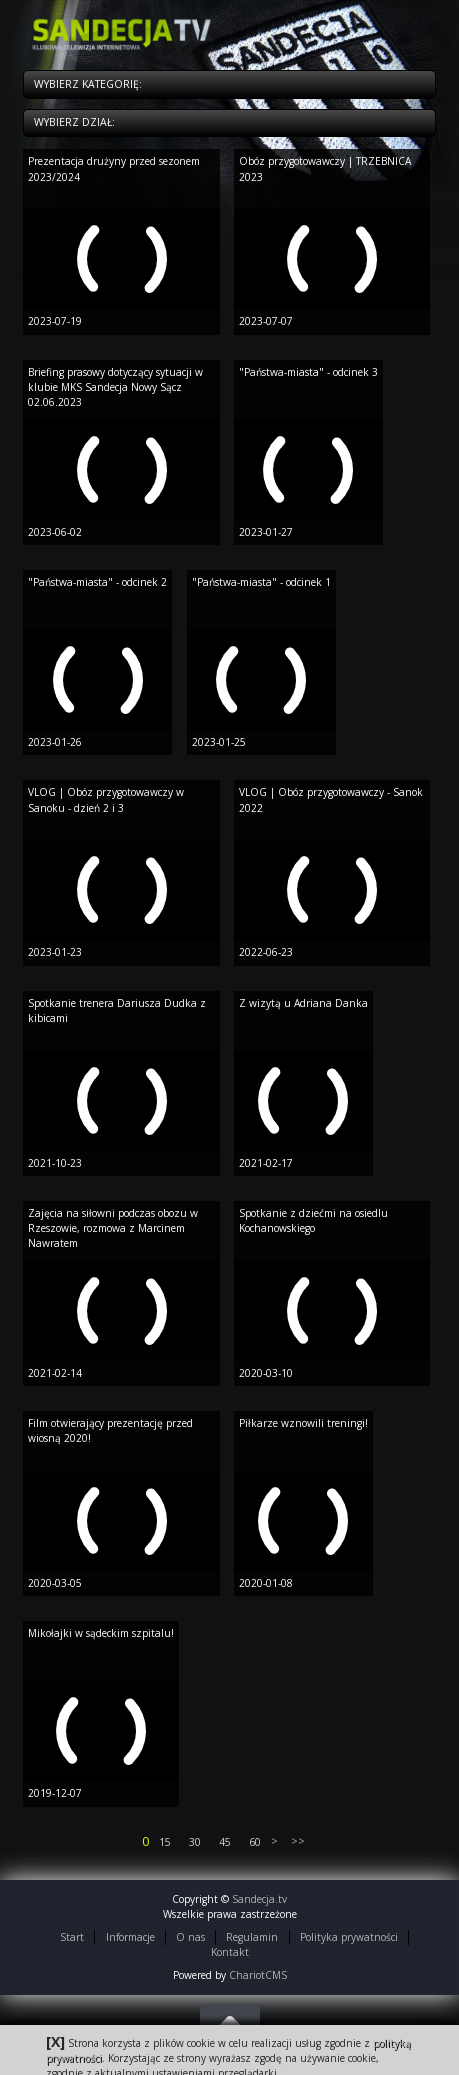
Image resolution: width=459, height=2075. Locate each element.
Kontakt (230, 1952)
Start (72, 1937)
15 (165, 1842)
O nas (190, 1937)
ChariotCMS (258, 1975)
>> (296, 1841)
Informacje (130, 1937)
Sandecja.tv (259, 1899)
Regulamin (252, 1937)
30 (195, 1842)
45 (225, 1842)
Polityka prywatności (349, 1937)
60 (255, 1842)
